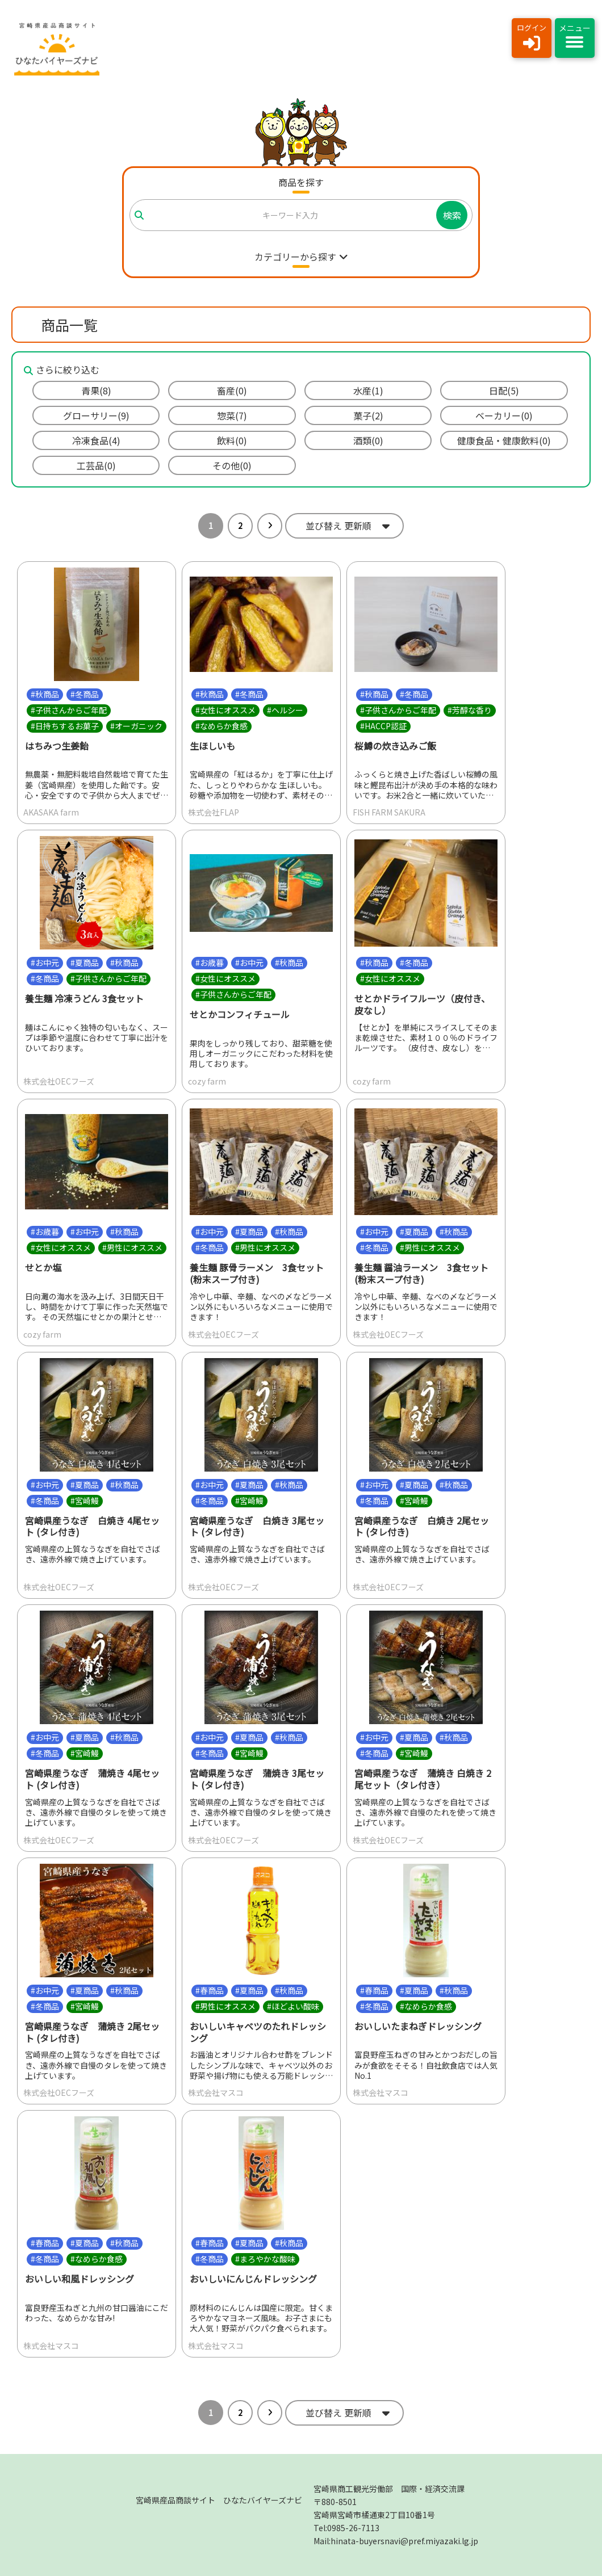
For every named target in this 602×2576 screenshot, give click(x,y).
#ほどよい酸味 (293, 2006)
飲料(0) (232, 440)
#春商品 (209, 1990)
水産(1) (368, 390)
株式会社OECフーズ (58, 1081)
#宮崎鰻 (84, 1500)
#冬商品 (84, 694)
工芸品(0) (96, 465)
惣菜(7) (232, 415)
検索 (452, 215)
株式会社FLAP (213, 812)
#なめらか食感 (221, 726)
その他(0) (232, 465)
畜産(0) (232, 390)
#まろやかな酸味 (265, 2259)
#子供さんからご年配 (69, 710)
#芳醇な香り (470, 710)
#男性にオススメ (132, 1247)
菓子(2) (368, 415)
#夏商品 (84, 963)
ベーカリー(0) (504, 415)
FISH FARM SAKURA (389, 812)
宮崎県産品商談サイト (219, 2500)
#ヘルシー (285, 710)
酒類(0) (368, 440)
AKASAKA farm (51, 812)
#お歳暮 (209, 963)
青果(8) (96, 390)
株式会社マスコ (216, 2093)
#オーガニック (136, 726)
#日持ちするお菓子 (65, 726)
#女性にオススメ (225, 710)
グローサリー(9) (96, 415)
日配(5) (504, 390)
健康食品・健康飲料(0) (504, 440)
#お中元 (45, 963)
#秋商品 (45, 694)
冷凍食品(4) (96, 440)
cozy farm (207, 1081)
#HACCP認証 (383, 726)
